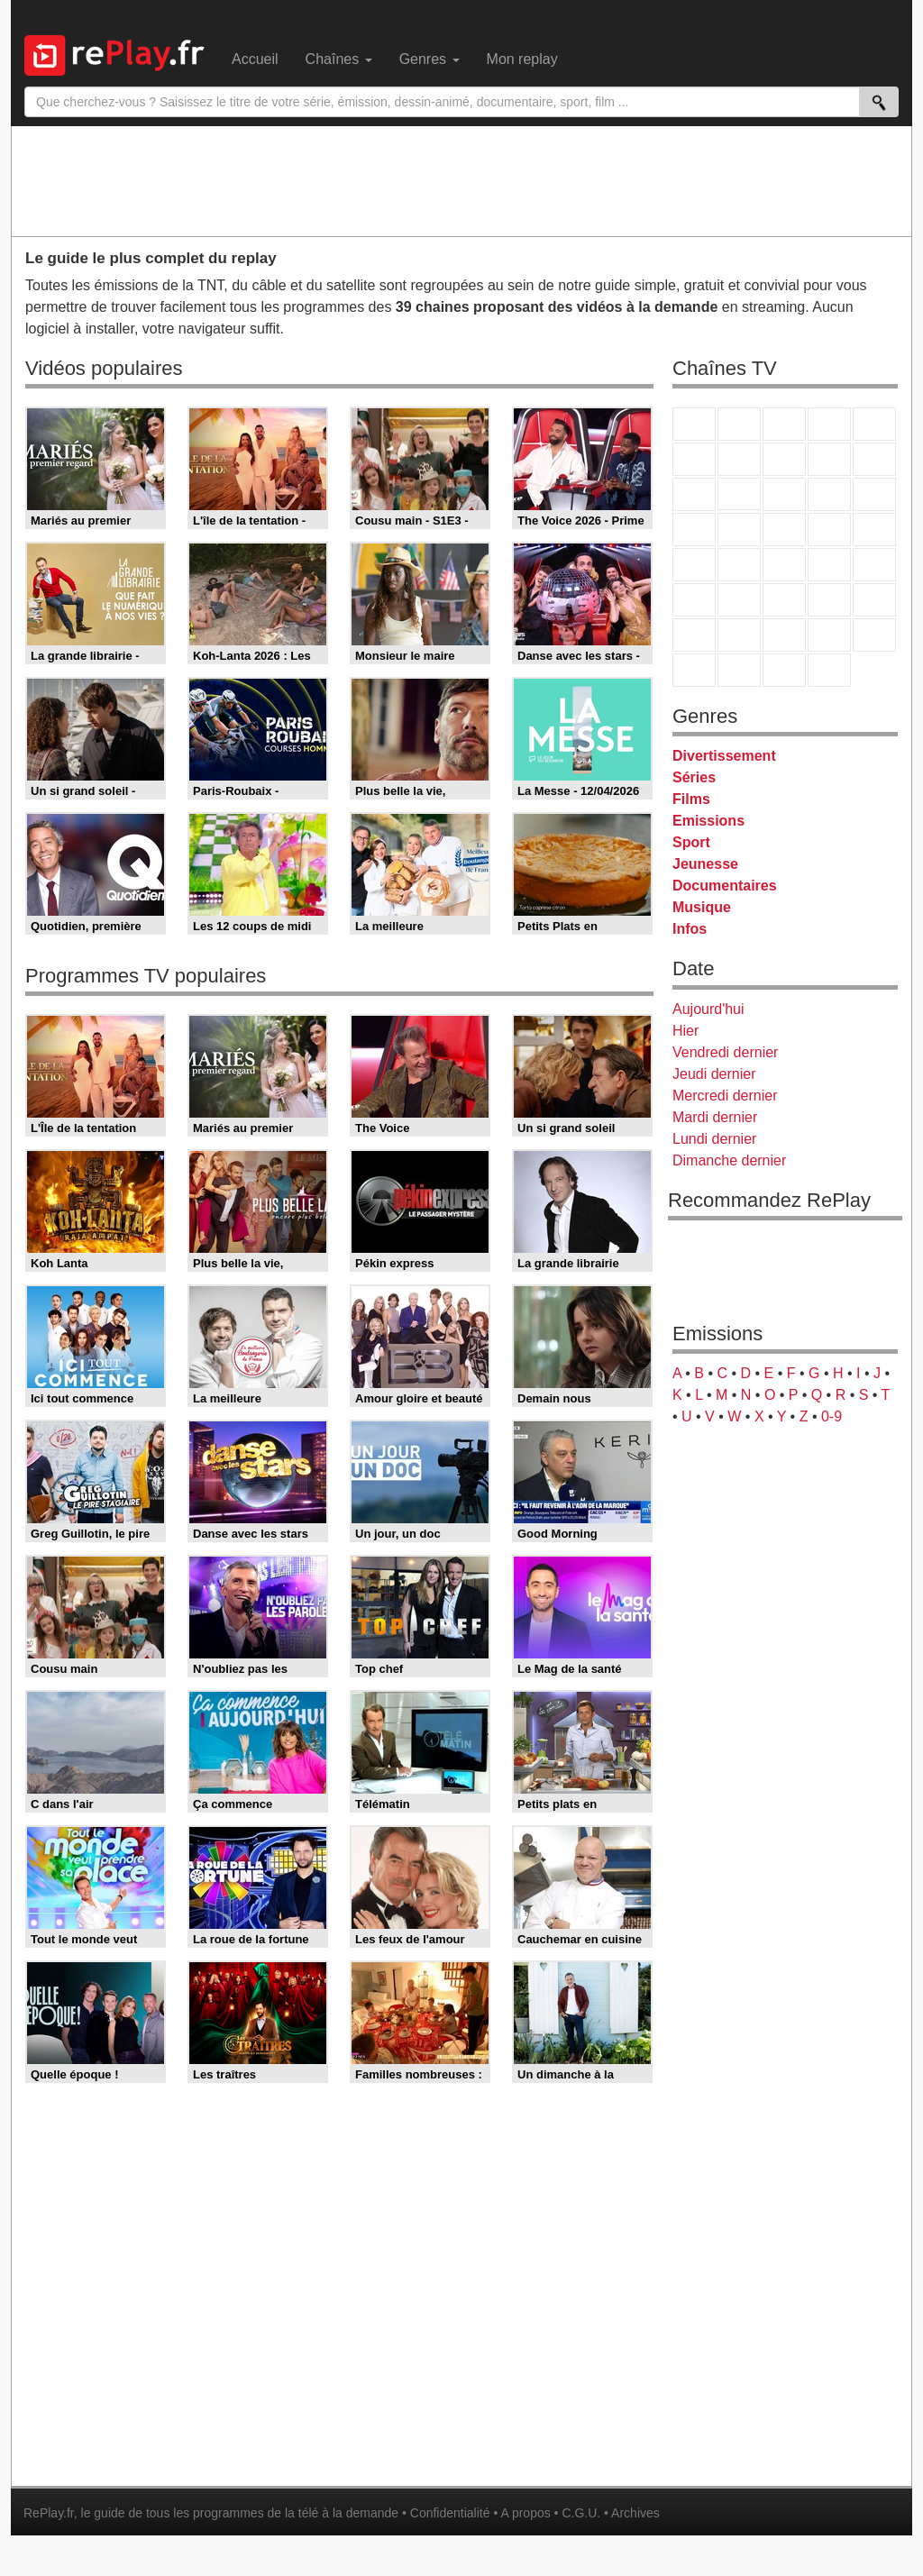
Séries (694, 777)
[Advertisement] (461, 180)
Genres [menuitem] (429, 59)
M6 (694, 459)
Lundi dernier (714, 1138)
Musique (701, 907)
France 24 (739, 600)
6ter (829, 494)
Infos (689, 928)
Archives (635, 2513)
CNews (784, 564)
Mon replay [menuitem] (522, 59)
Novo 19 (694, 564)
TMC (829, 459)
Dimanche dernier (729, 1160)
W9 (784, 459)
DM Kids (874, 635)
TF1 (694, 424)
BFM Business (874, 564)
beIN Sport (784, 600)
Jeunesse (705, 864)
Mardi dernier (714, 1117)
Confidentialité (450, 2513)
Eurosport (829, 600)
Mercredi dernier (724, 1095)
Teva (784, 529)
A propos (525, 2513)
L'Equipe (874, 600)
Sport (691, 842)
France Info (739, 564)
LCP (739, 670)
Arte (739, 459)
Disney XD (829, 635)
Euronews (694, 600)
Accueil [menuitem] (255, 59)
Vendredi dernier (725, 1052)
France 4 (694, 494)
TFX (874, 459)
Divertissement (724, 755)
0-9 (831, 1416)
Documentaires (724, 885)
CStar (739, 494)
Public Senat (784, 670)
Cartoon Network (784, 635)
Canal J (739, 635)
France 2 (739, 424)
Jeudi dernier (714, 1074)
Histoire (829, 670)
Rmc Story (694, 529)
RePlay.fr (48, 2513)
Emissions (708, 820)
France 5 (874, 424)
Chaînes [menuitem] (339, 59)
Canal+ (829, 424)
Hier (685, 1030)
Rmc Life (739, 529)
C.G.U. (581, 2513)
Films (691, 799)
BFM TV (829, 564)
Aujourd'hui (708, 1009)
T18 (874, 529)
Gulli (694, 635)
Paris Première (829, 529)
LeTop (694, 670)
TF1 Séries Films (784, 494)
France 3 (784, 424)
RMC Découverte (874, 494)
